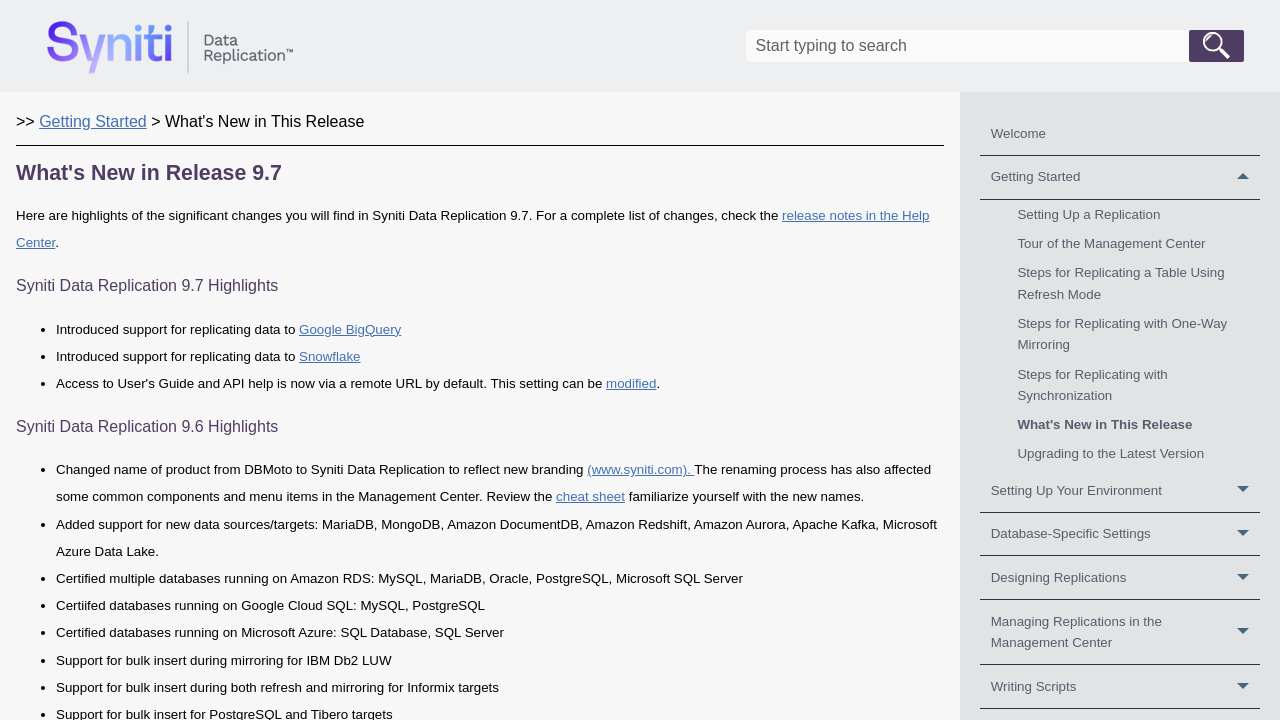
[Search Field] (995, 46)
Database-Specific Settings (1125, 534)
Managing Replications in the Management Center (1125, 632)
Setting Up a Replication (1088, 214)
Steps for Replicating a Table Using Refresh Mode (1120, 283)
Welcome (1018, 133)
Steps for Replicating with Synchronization (1092, 385)
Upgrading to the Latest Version (1110, 453)
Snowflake (330, 356)
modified (631, 383)
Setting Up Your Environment (1125, 490)
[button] (1216, 46)
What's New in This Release (1104, 424)
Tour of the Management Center (1111, 243)
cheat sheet (590, 496)
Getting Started (1125, 177)
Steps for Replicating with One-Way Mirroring (1122, 334)
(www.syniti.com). (640, 469)
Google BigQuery (350, 329)
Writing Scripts (1125, 686)
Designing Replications (1125, 577)
